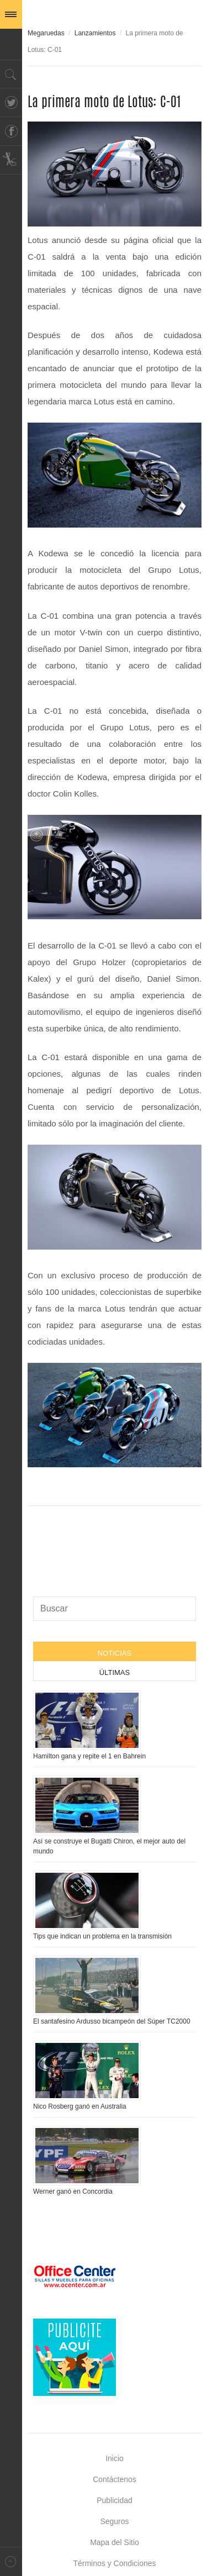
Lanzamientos (95, 33)
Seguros (114, 2521)
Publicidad (114, 2500)
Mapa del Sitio (114, 2542)
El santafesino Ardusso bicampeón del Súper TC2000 (111, 2021)
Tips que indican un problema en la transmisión (102, 1936)
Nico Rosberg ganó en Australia (79, 2106)
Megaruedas (46, 33)
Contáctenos (114, 2479)
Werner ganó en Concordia (73, 2191)
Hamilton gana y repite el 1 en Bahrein (89, 1756)
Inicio (114, 2458)
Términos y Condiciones (114, 2563)
